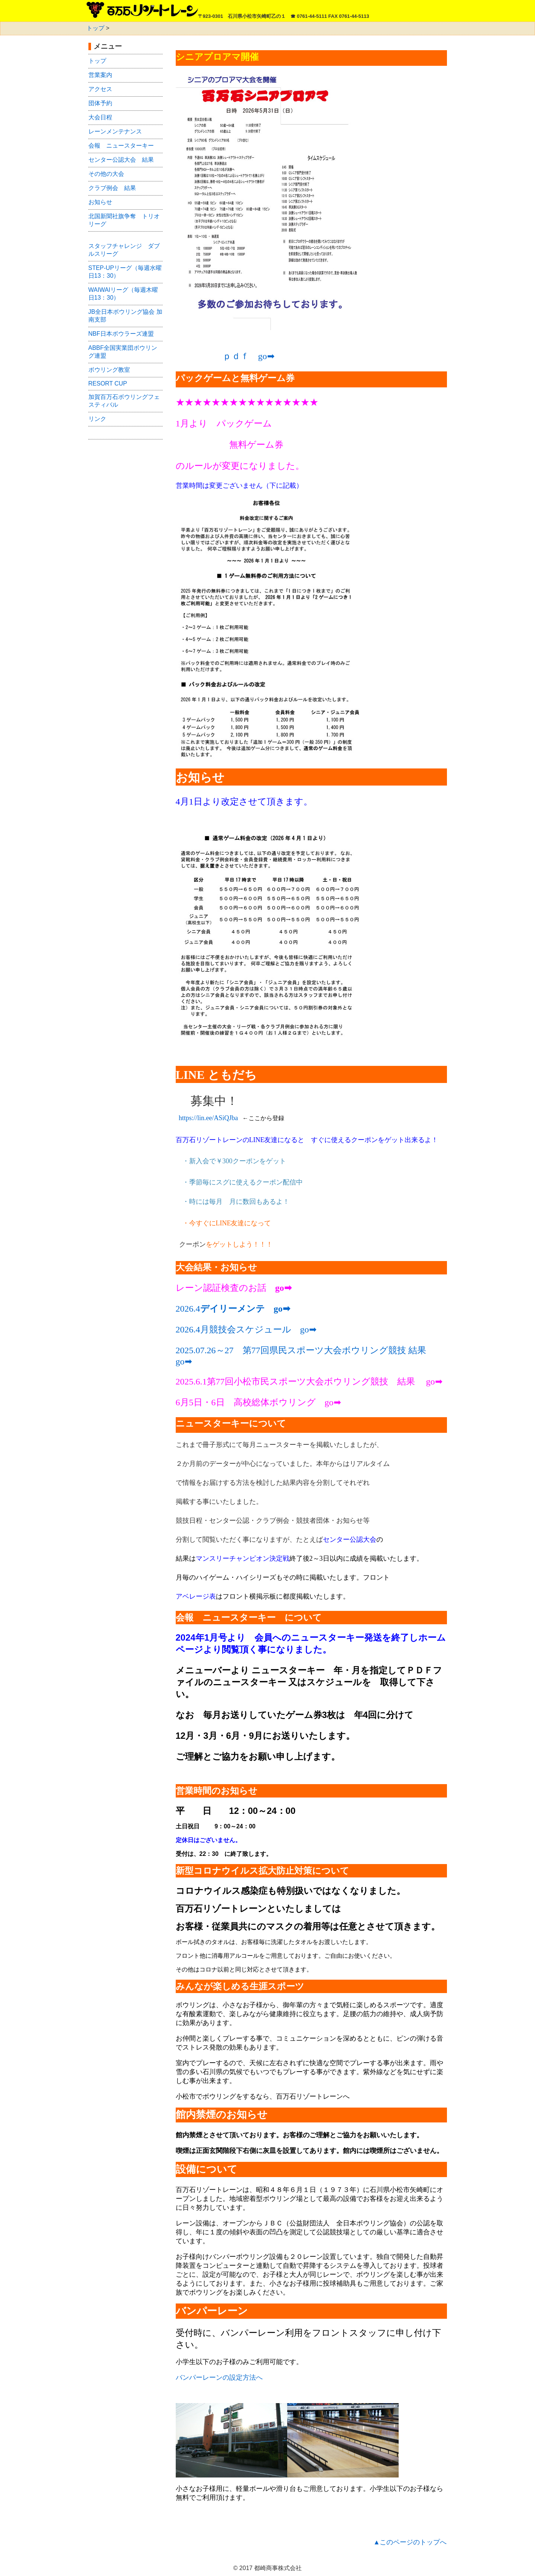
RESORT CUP (107, 383)
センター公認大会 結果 (121, 160)
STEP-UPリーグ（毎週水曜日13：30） (125, 272)
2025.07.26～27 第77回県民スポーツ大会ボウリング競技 (291, 1350)
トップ (95, 28)
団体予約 (100, 103)
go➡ (184, 1361)
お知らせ (100, 202)
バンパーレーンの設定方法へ (219, 2377)
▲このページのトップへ (410, 2542)
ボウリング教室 (109, 370)
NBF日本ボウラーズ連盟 (121, 334)
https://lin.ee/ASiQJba (208, 1118)
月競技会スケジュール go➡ (258, 1329)
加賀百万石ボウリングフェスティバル (124, 401)
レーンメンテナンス (115, 131)
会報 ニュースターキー (121, 145)
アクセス (100, 89)
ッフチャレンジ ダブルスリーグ (124, 250)
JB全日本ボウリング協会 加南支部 (125, 316)
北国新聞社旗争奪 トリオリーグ (124, 220)
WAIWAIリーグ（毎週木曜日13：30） (123, 294)
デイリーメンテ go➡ (245, 1308)
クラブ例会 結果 (112, 188)
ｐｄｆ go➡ (249, 356)
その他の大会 (106, 174)
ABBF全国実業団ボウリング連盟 (123, 352)
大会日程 (100, 117)
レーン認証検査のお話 (221, 1288)
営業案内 (100, 75)
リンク (97, 419)
